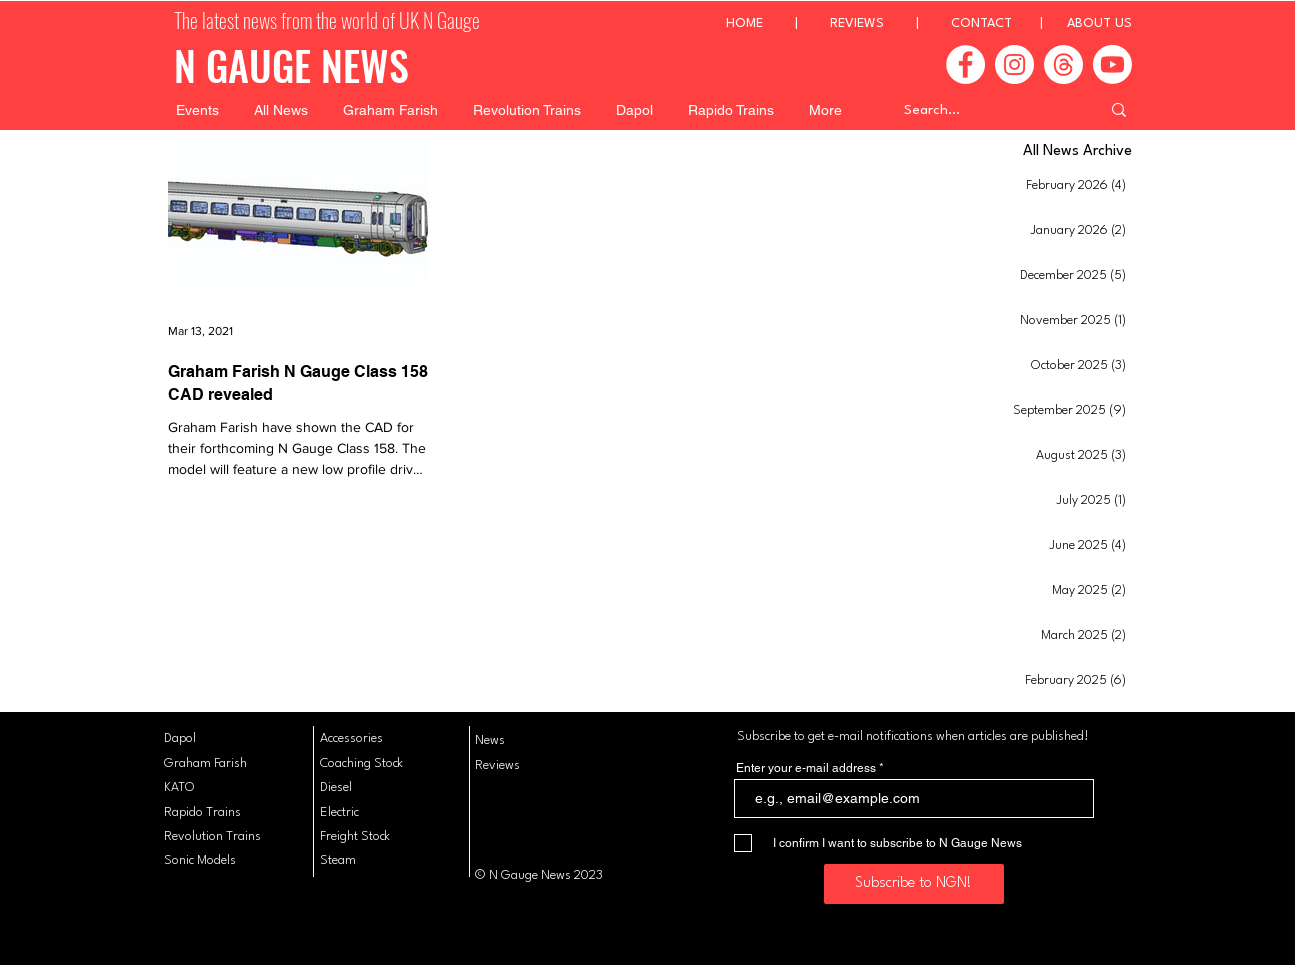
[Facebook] (965, 64)
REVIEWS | (890, 23)
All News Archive (1077, 151)
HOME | (778, 23)
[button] (197, 110)
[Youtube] (1112, 64)
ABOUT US (1099, 23)
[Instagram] (1014, 64)
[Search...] (987, 110)
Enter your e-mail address (806, 768)
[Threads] (1063, 64)
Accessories (351, 738)
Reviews (497, 765)
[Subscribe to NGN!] (914, 884)
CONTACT (981, 23)
